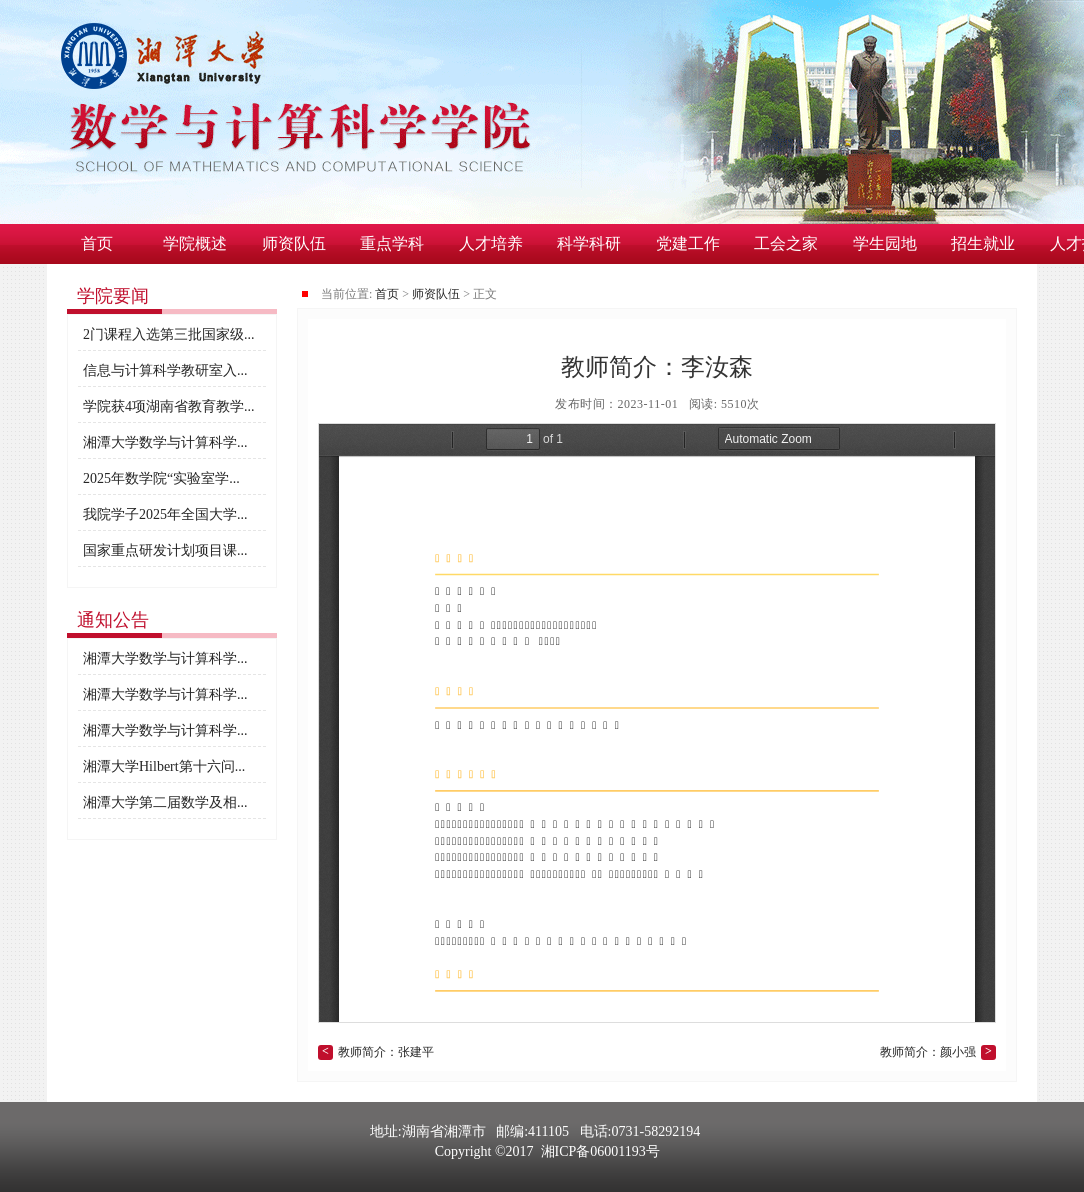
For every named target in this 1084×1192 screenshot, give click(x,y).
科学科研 (589, 243)
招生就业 (983, 243)
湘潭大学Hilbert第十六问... (164, 766)
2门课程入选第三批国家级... (169, 334)
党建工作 (688, 243)
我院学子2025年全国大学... (165, 514)
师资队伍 (294, 243)
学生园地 (885, 243)
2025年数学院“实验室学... (161, 478)
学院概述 (195, 243)
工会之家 (786, 243)
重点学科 (392, 243)
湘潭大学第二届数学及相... (165, 802)
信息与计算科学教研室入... (165, 370)
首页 (97, 243)
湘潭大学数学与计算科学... (165, 442)
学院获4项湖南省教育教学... (169, 406)
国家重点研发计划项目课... (165, 550)
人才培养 (491, 243)
